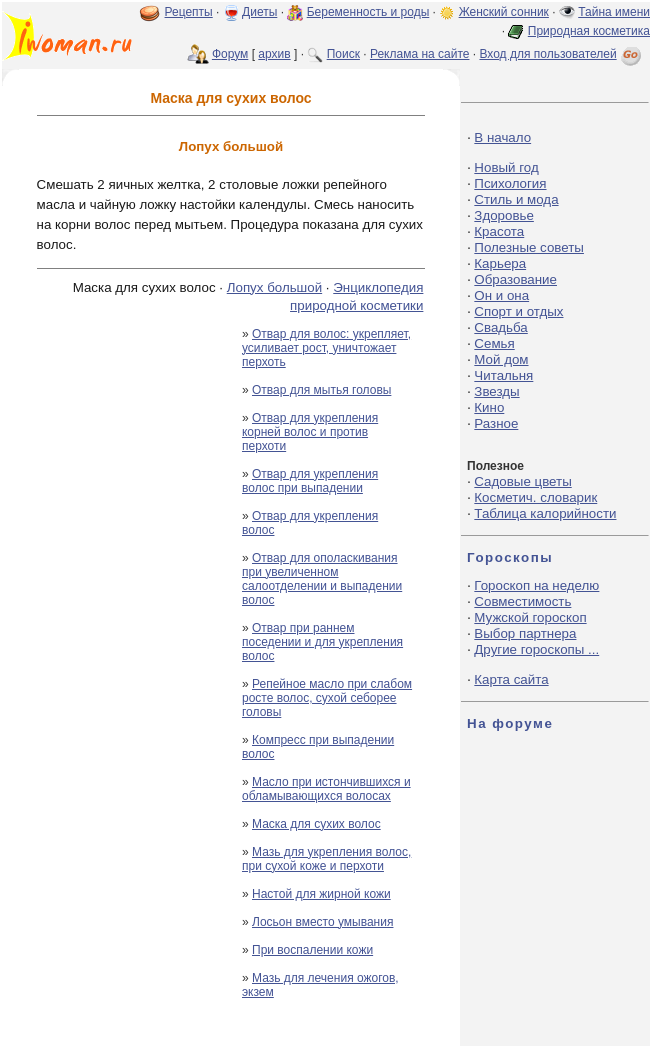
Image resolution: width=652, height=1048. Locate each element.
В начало (502, 137)
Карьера (500, 263)
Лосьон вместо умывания (322, 922)
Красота (499, 231)
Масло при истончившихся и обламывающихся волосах (326, 789)
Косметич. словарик (535, 497)
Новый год (506, 167)
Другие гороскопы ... (536, 649)
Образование (515, 279)
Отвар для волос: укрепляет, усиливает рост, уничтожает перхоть (326, 348)
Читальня (503, 375)
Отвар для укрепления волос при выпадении (310, 481)
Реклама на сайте (420, 54)
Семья (494, 343)
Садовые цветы (522, 481)
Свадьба (500, 327)
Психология (510, 183)
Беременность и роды (368, 12)
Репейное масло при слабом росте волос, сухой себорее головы (327, 698)
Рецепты (189, 12)
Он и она (501, 295)
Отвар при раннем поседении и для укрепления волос (322, 642)
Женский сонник (504, 12)
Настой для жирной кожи (321, 894)
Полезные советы (529, 247)
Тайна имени (614, 12)
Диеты (259, 12)
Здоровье (504, 215)
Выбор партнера (525, 633)
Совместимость (522, 601)
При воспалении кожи (312, 950)
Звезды (496, 391)
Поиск (343, 54)
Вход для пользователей (562, 54)
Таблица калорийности (545, 513)
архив (274, 54)
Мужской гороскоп (530, 617)
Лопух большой (274, 287)
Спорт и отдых (518, 311)
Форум (230, 54)
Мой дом (501, 359)
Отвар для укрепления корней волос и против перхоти (310, 432)
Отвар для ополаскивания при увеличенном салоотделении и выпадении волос (322, 579)
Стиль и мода (516, 199)
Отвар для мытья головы (321, 390)
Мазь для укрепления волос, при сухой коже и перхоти (326, 859)
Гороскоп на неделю (536, 585)
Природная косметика (589, 31)
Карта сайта (511, 679)
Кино (489, 407)
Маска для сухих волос (316, 824)
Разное (496, 423)
